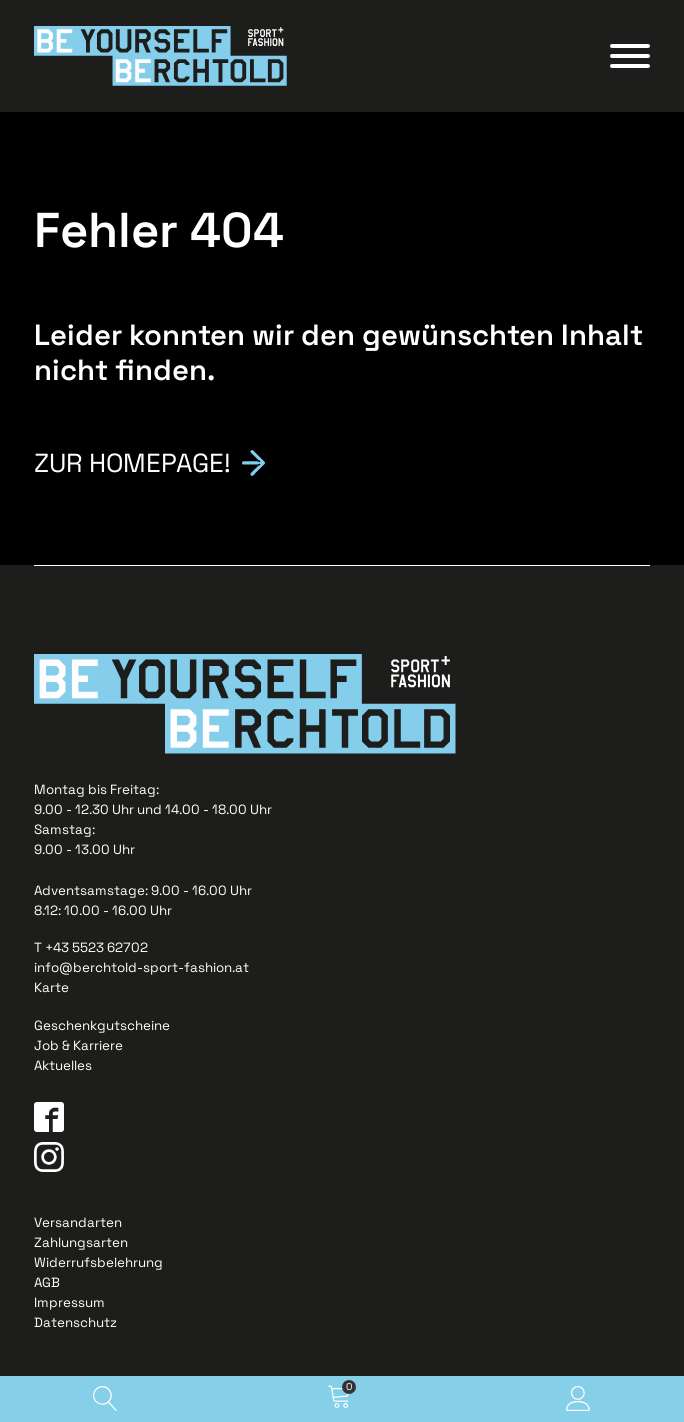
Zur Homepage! (132, 461)
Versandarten (78, 1222)
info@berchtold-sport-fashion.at (141, 967)
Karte (51, 987)
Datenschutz (75, 1322)
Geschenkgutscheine (102, 1025)
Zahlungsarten (81, 1242)
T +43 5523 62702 (91, 947)
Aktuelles (63, 1065)
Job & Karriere (78, 1045)
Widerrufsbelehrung (98, 1262)
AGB (47, 1282)
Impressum (69, 1302)
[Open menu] (630, 56)
